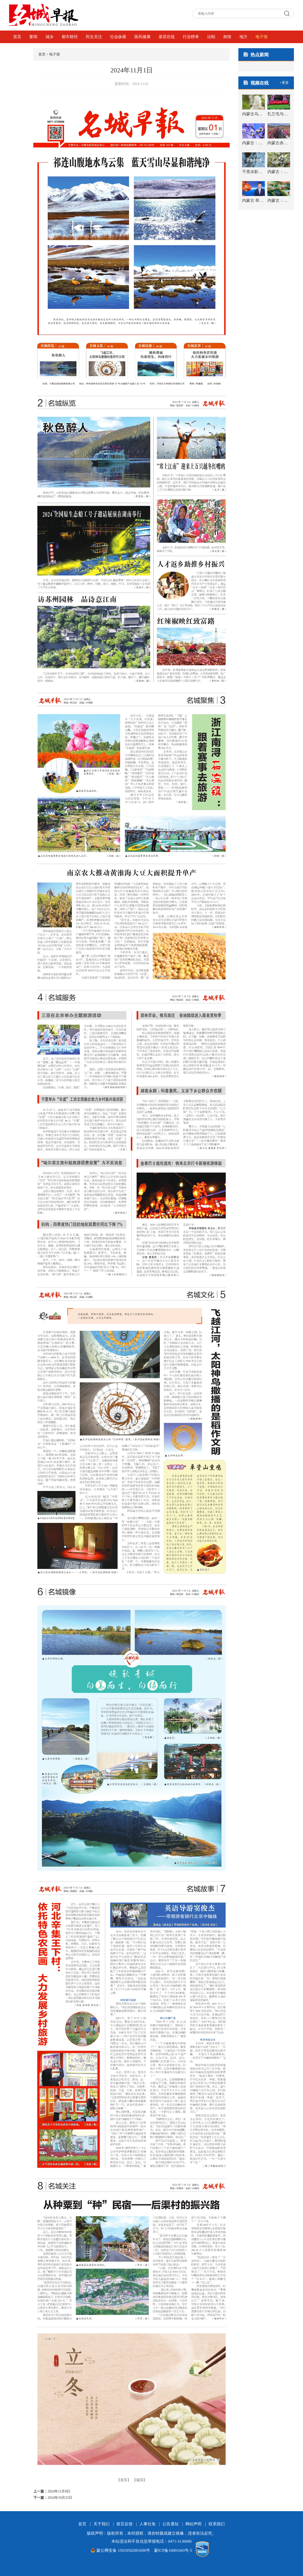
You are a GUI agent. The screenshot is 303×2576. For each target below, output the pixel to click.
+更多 (284, 83)
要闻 (33, 37)
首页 (17, 37)
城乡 (49, 37)
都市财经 (70, 37)
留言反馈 (124, 2524)
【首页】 (124, 2480)
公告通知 (170, 2524)
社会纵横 (118, 37)
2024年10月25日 (59, 2498)
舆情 (227, 37)
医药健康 (142, 37)
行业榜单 (191, 37)
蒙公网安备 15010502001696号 (120, 2550)
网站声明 (193, 2524)
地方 (243, 37)
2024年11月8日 (58, 2491)
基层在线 (167, 37)
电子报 (262, 37)
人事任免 (147, 2524)
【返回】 (140, 2480)
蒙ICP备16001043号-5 (173, 2550)
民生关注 (94, 37)
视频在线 (21, 49)
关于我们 (101, 2524)
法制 (211, 37)
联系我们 (217, 2524)
